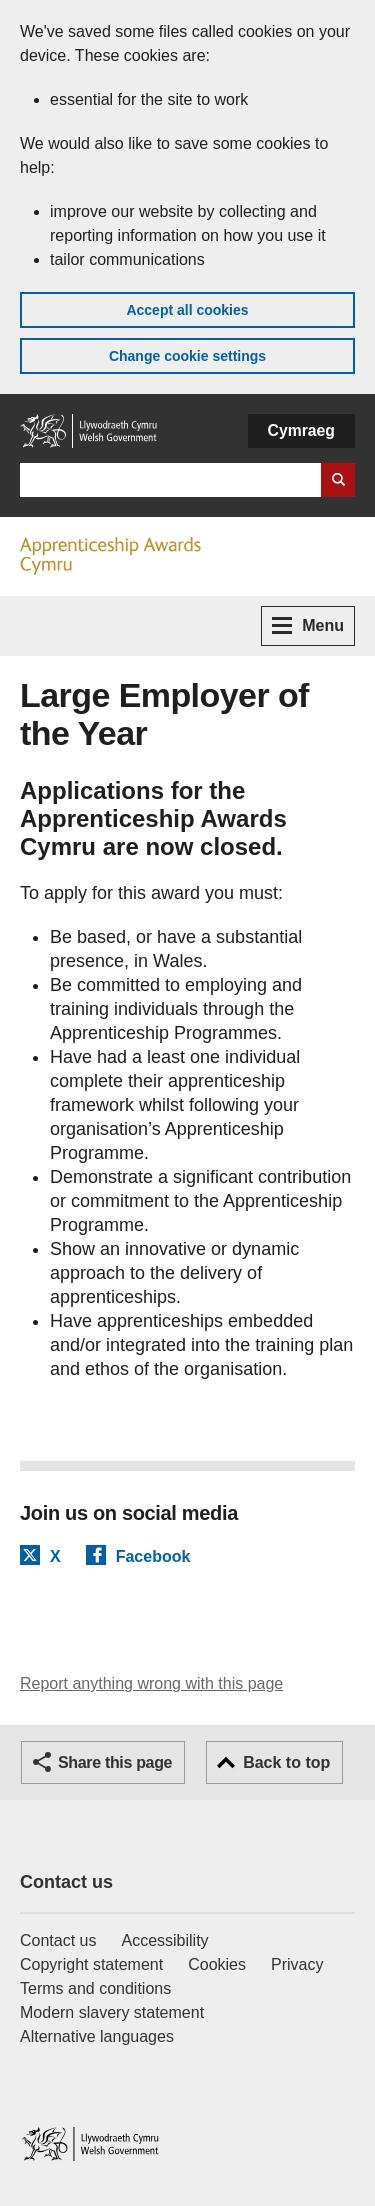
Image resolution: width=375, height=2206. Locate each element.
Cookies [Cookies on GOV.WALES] (217, 1964)
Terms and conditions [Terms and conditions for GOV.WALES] (95, 1988)
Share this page (115, 1762)
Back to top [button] (286, 1762)
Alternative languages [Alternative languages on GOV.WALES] (97, 2036)
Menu (308, 625)
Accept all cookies (187, 310)
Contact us (66, 1882)
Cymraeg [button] (301, 430)
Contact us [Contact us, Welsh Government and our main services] (58, 1940)
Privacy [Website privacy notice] (297, 1964)
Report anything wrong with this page (151, 1683)
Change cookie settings (187, 356)
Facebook (153, 1556)
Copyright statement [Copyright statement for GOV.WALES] (91, 1964)
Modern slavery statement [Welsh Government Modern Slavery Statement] (112, 2012)
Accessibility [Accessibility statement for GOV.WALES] (164, 1940)
